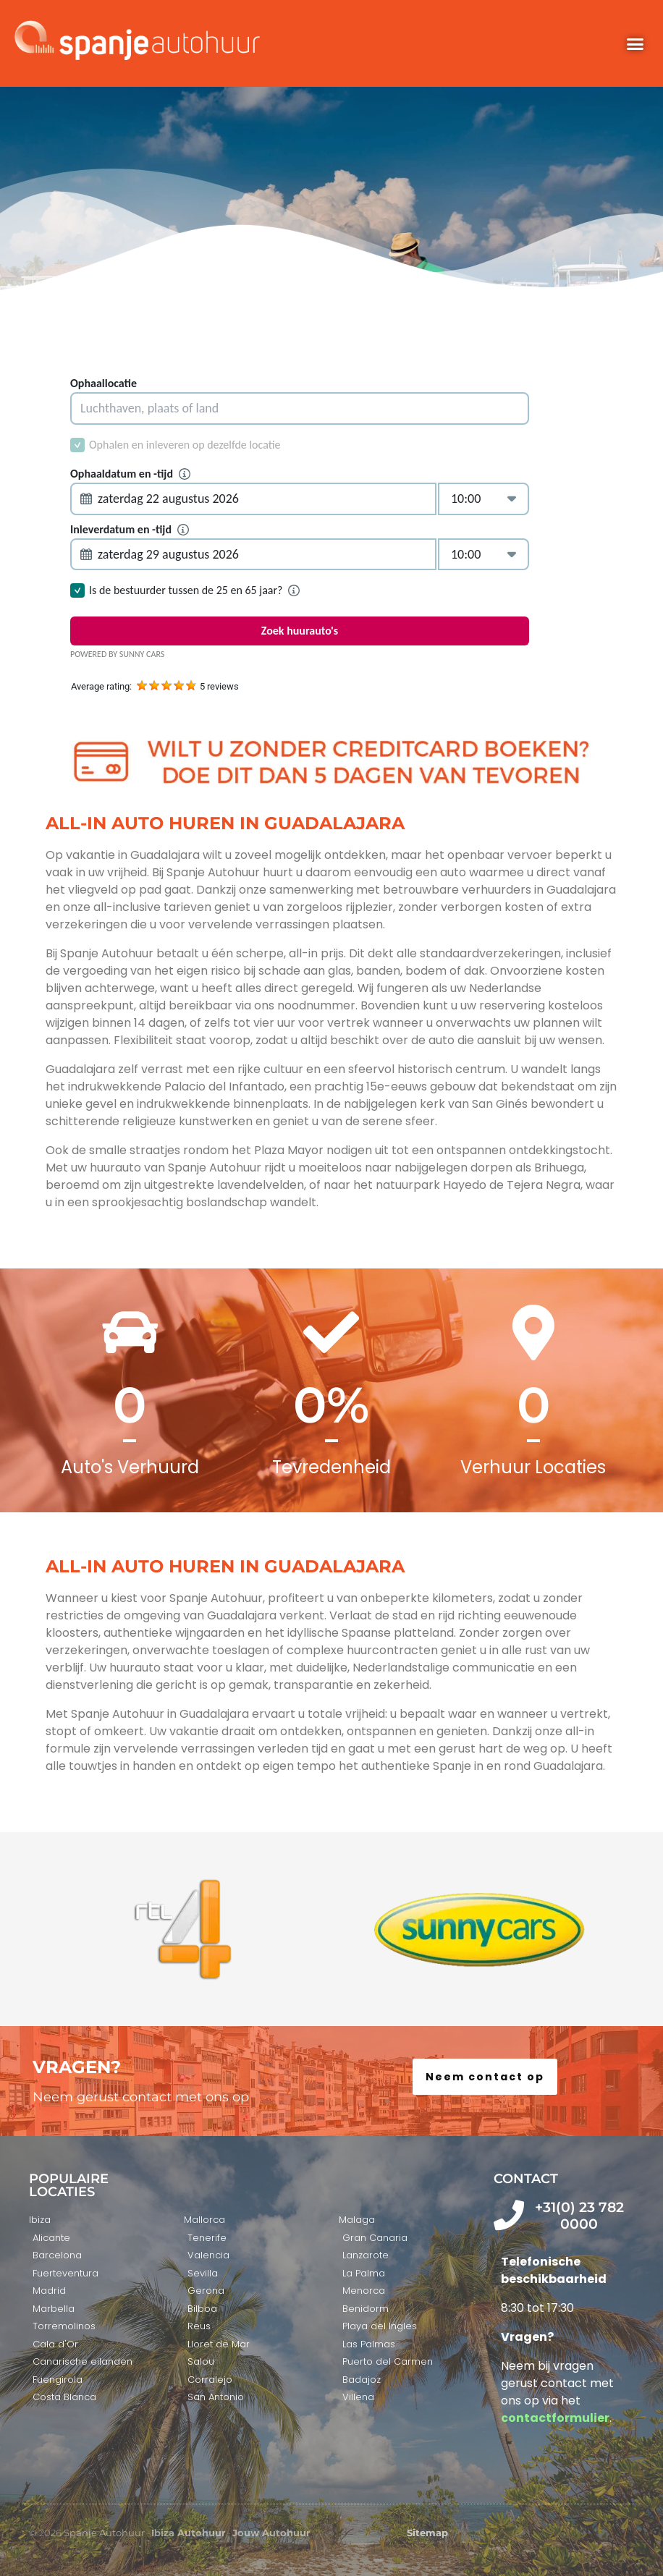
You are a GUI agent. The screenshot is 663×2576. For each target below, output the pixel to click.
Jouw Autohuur (271, 2532)
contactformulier (555, 2418)
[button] (635, 43)
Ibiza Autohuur (188, 2532)
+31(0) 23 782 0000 (579, 2215)
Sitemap (427, 2532)
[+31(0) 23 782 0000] (509, 2215)
